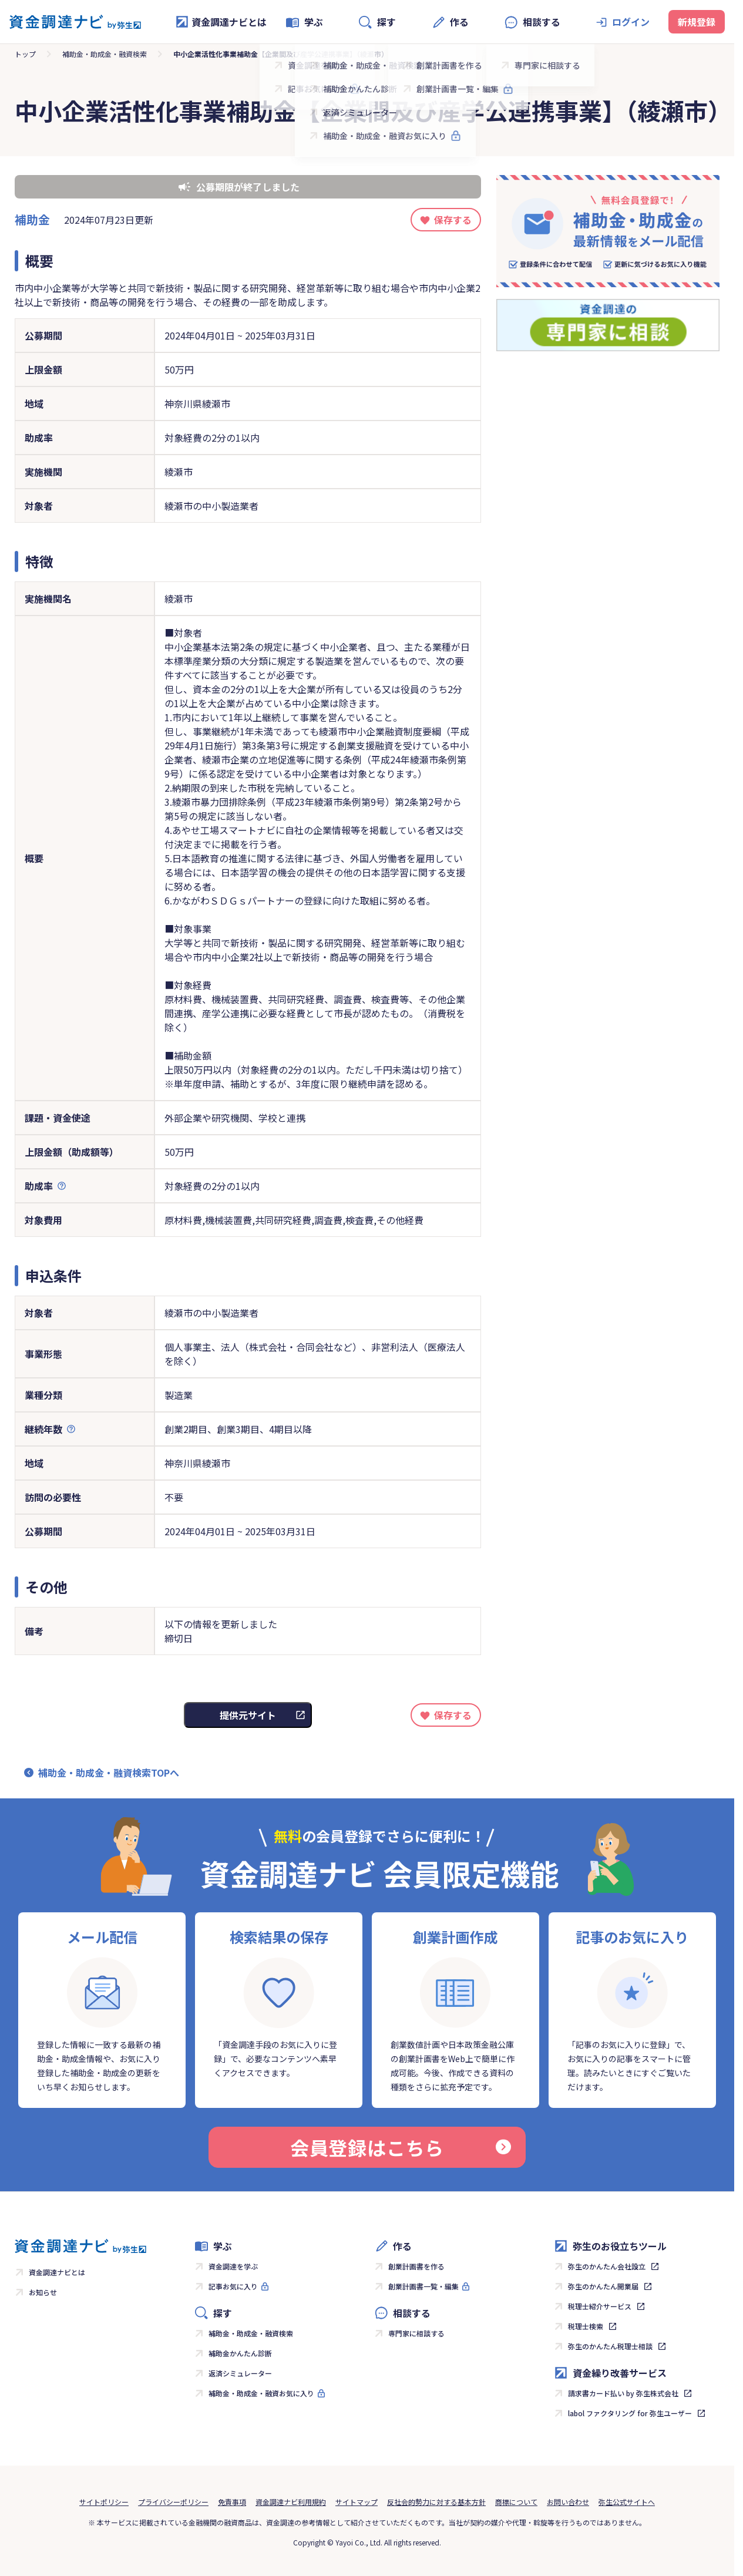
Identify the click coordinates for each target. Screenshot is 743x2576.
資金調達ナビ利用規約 (290, 2502)
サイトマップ (356, 2502)
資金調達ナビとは (221, 22)
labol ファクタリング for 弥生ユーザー (630, 2413)
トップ (25, 54)
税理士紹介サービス (599, 2306)
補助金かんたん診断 (240, 2353)
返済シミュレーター (240, 2373)
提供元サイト (248, 1715)
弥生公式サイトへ (627, 2502)
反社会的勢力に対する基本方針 (436, 2502)
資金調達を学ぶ (233, 2266)
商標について (516, 2502)
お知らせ (43, 2292)
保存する (453, 220)
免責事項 (232, 2502)
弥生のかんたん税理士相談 (610, 2346)
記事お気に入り (233, 2286)
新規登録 (696, 22)
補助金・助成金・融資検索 (104, 54)
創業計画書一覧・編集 (423, 2286)
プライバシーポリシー (173, 2502)
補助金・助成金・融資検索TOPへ (108, 1772)
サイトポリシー (104, 2502)
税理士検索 (585, 2326)
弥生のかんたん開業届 (603, 2286)
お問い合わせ (568, 2502)
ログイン (631, 22)
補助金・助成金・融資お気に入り (261, 2393)
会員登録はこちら (400, 2147)
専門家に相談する (416, 2333)
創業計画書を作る (416, 2266)
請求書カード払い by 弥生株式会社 (623, 2393)
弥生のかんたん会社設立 (606, 2266)
